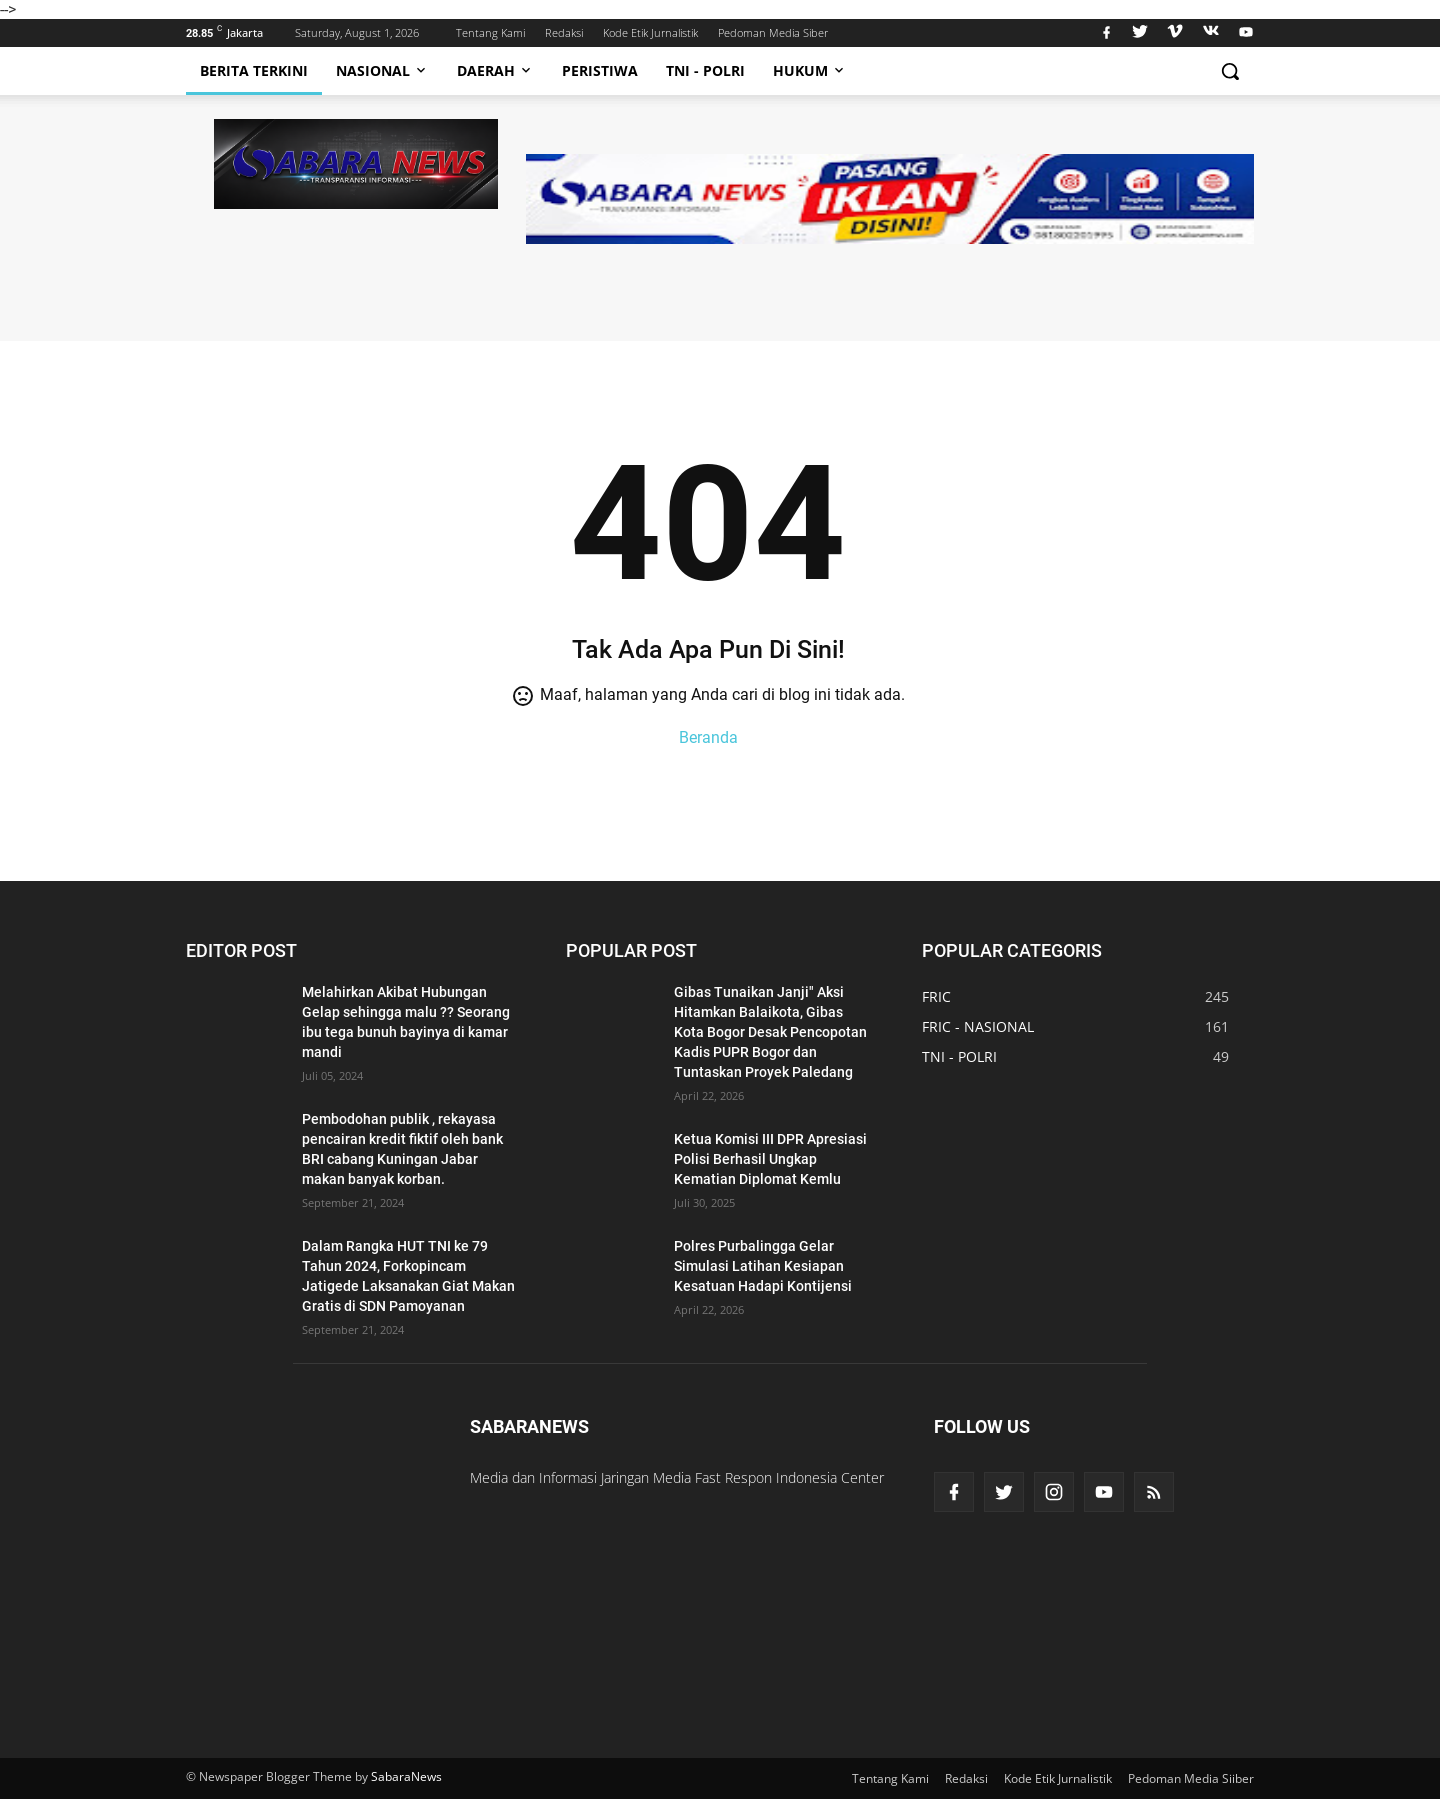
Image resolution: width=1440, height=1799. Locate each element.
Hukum (810, 70)
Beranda (708, 737)
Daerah (495, 70)
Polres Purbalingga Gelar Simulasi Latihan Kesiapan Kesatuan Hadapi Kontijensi (763, 1266)
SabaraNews (406, 1776)
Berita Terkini (254, 70)
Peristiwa (600, 70)
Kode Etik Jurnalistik (650, 32)
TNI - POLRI (959, 1056)
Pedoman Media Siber (773, 32)
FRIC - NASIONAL (978, 1026)
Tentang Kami (490, 32)
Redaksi (564, 32)
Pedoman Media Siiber (1191, 1778)
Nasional (382, 70)
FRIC (936, 996)
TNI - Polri (705, 70)
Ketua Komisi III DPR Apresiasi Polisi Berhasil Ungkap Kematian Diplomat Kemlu (770, 1159)
